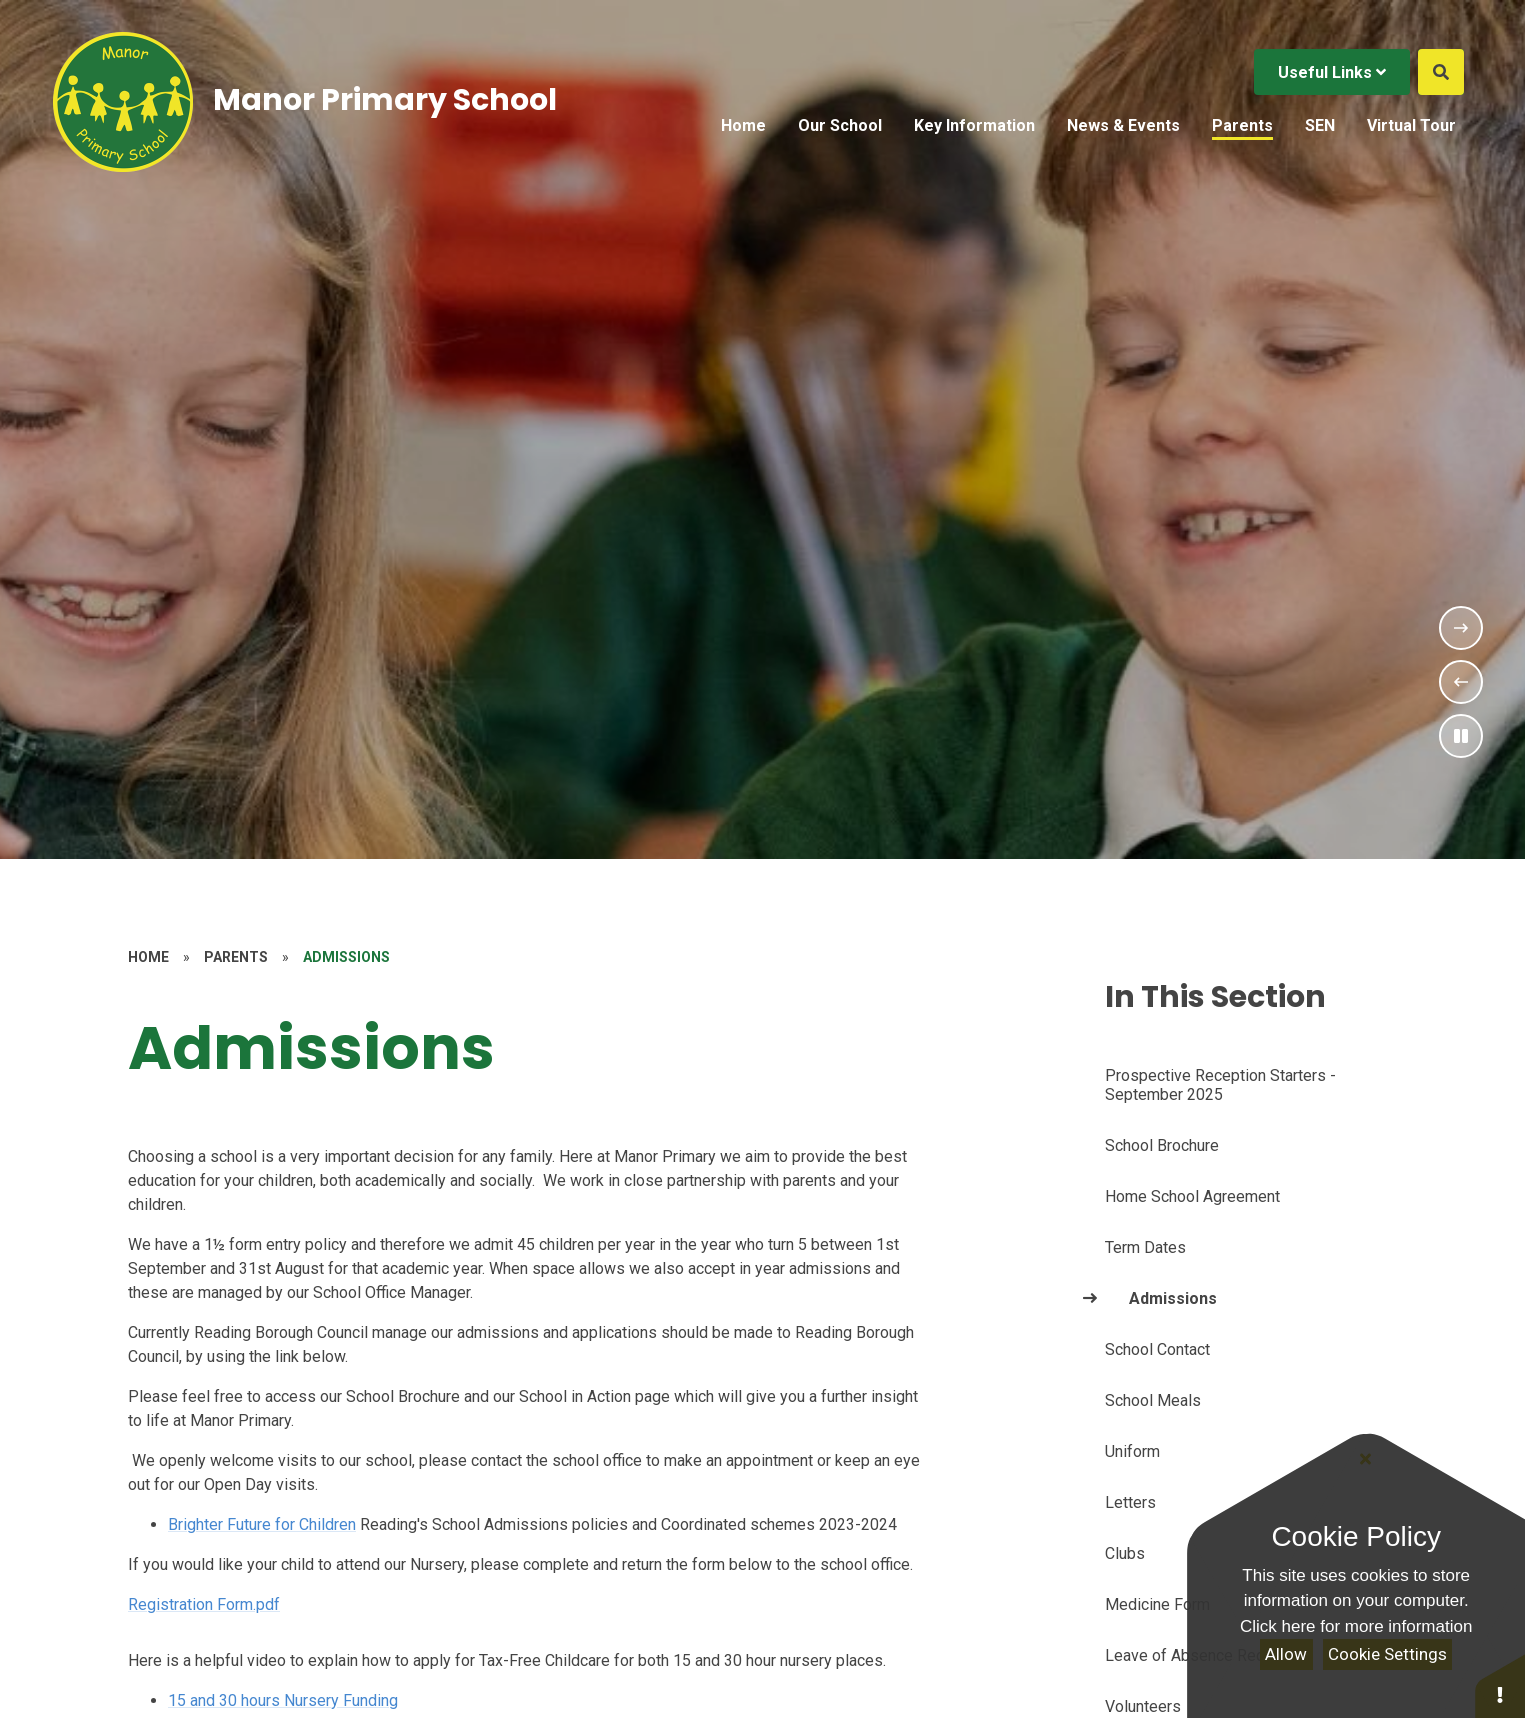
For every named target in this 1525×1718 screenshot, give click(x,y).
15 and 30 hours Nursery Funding (283, 1700)
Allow (1286, 1654)
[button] (1500, 1685)
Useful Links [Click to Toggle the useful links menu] (1332, 72)
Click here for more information (1356, 1626)
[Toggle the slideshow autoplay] (1461, 736)
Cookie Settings (1387, 1654)
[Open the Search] (1441, 72)
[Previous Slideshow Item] (1461, 682)
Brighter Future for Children (262, 1524)
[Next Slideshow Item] (1461, 628)
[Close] (1365, 1459)
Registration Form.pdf (204, 1604)
